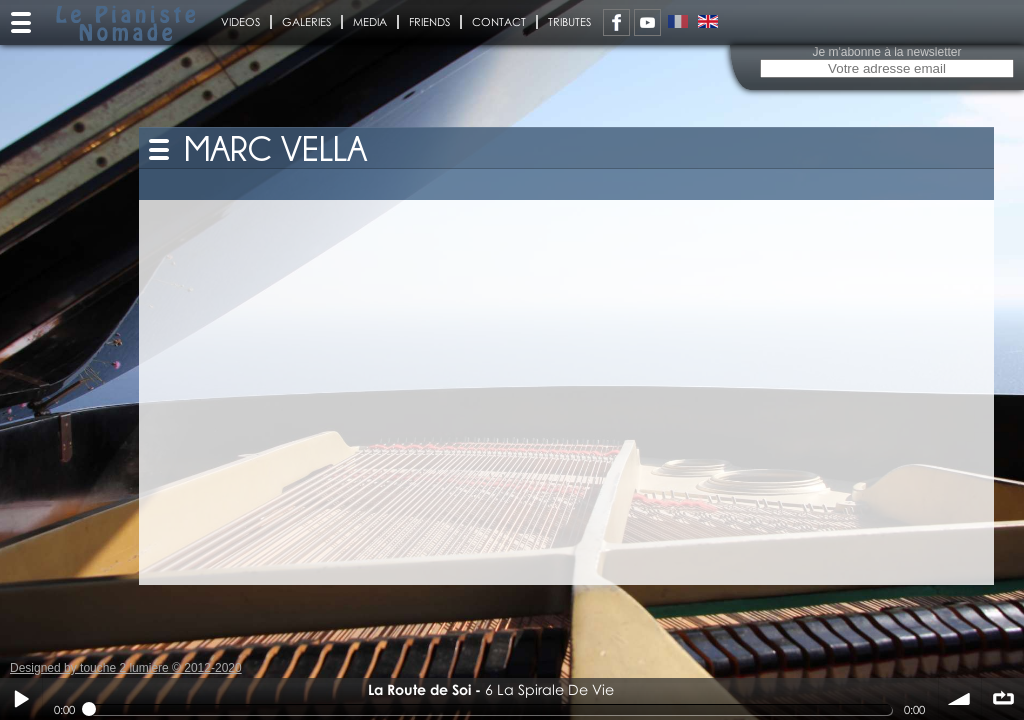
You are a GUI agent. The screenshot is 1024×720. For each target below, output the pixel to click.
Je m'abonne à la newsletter (886, 52)
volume (960, 699)
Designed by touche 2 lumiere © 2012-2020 (126, 668)
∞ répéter (1003, 699)
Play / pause (21, 699)
